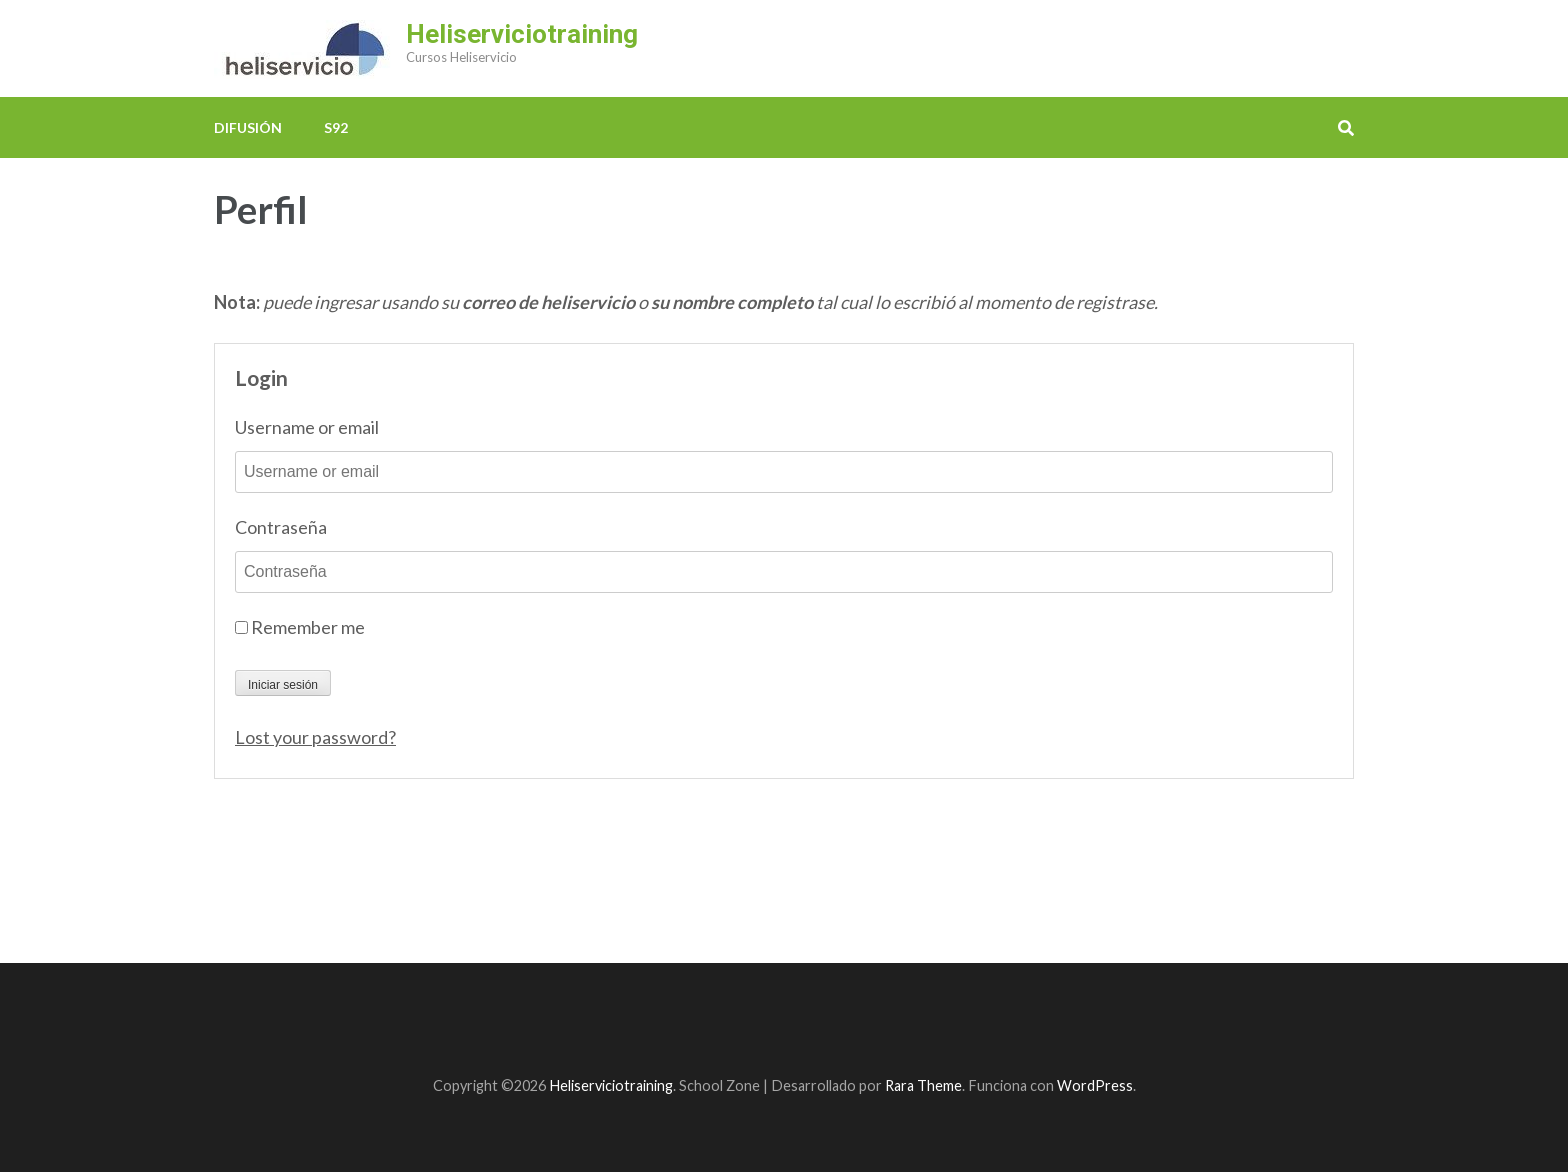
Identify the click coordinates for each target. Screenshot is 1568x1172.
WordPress (1095, 1085)
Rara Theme (923, 1085)
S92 (336, 127)
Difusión (248, 127)
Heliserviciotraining (522, 34)
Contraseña (281, 527)
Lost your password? (315, 737)
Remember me (300, 627)
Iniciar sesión (283, 685)
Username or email (307, 427)
